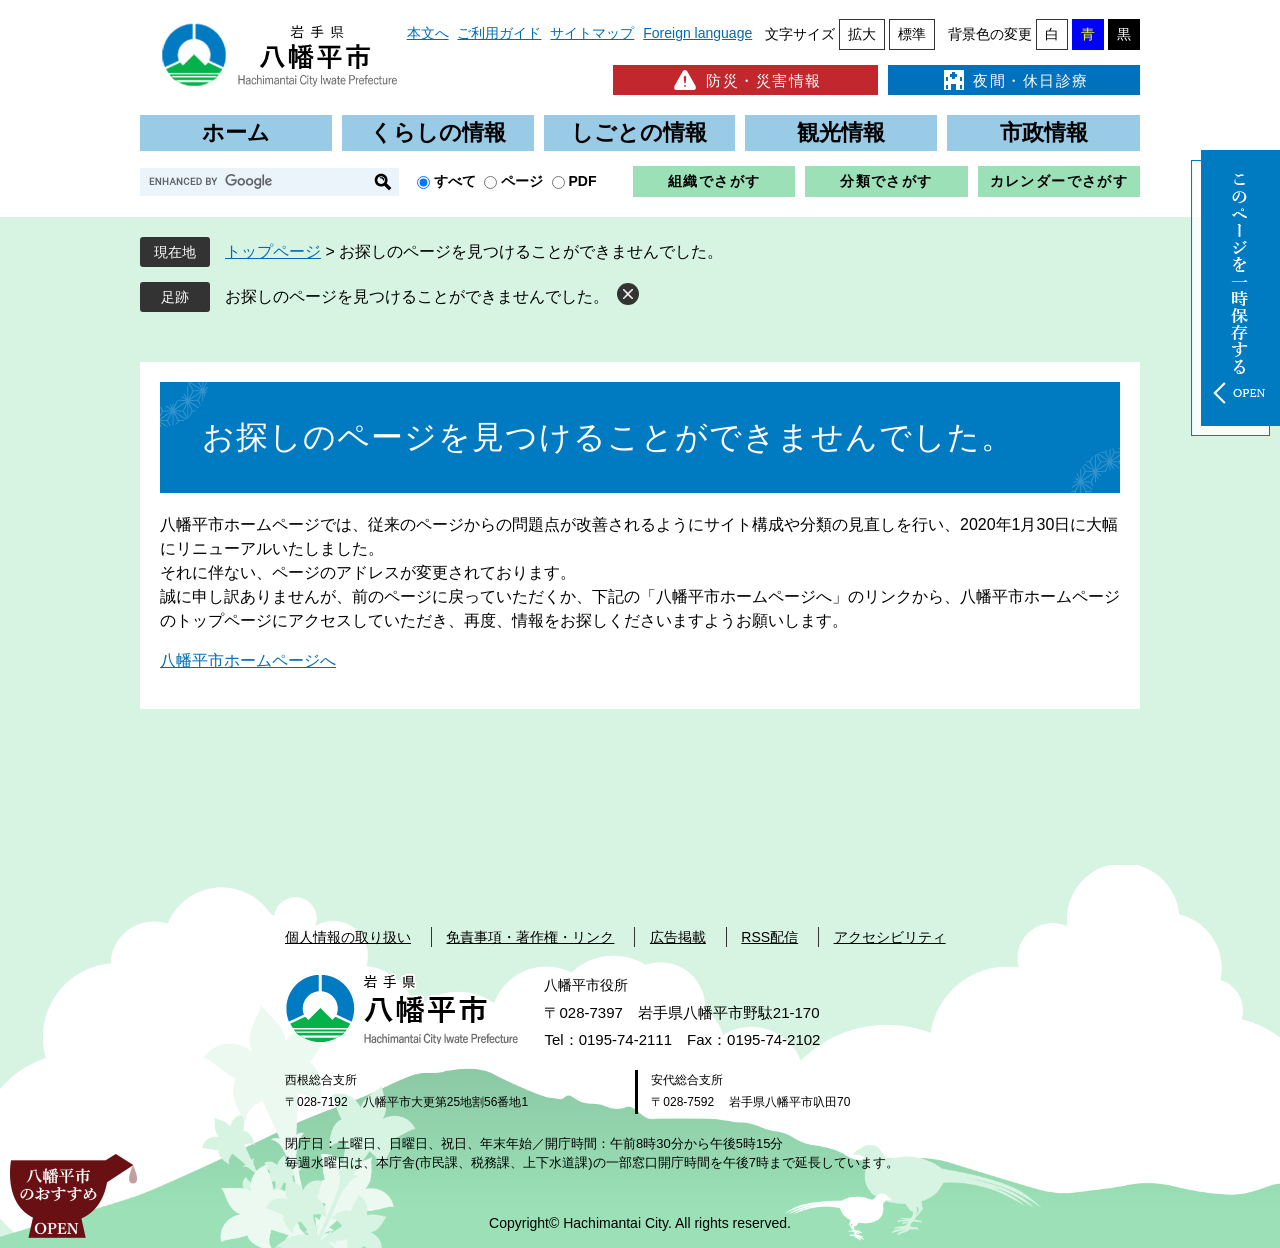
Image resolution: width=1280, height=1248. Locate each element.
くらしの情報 (438, 132)
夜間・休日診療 (1014, 80)
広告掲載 (678, 937)
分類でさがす (886, 181)
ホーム (236, 132)
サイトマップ (592, 33)
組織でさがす (714, 181)
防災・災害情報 (745, 80)
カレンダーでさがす (1059, 181)
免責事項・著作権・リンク (530, 937)
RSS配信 (769, 937)
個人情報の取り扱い (348, 937)
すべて (455, 181)
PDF (583, 181)
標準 (912, 34)
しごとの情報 (639, 132)
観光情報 (841, 132)
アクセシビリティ (890, 937)
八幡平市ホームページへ (248, 660)
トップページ (273, 251)
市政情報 (1044, 132)
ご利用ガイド (499, 33)
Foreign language (697, 33)
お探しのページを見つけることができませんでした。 (417, 296)
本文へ (428, 33)
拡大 (862, 34)
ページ (522, 181)
